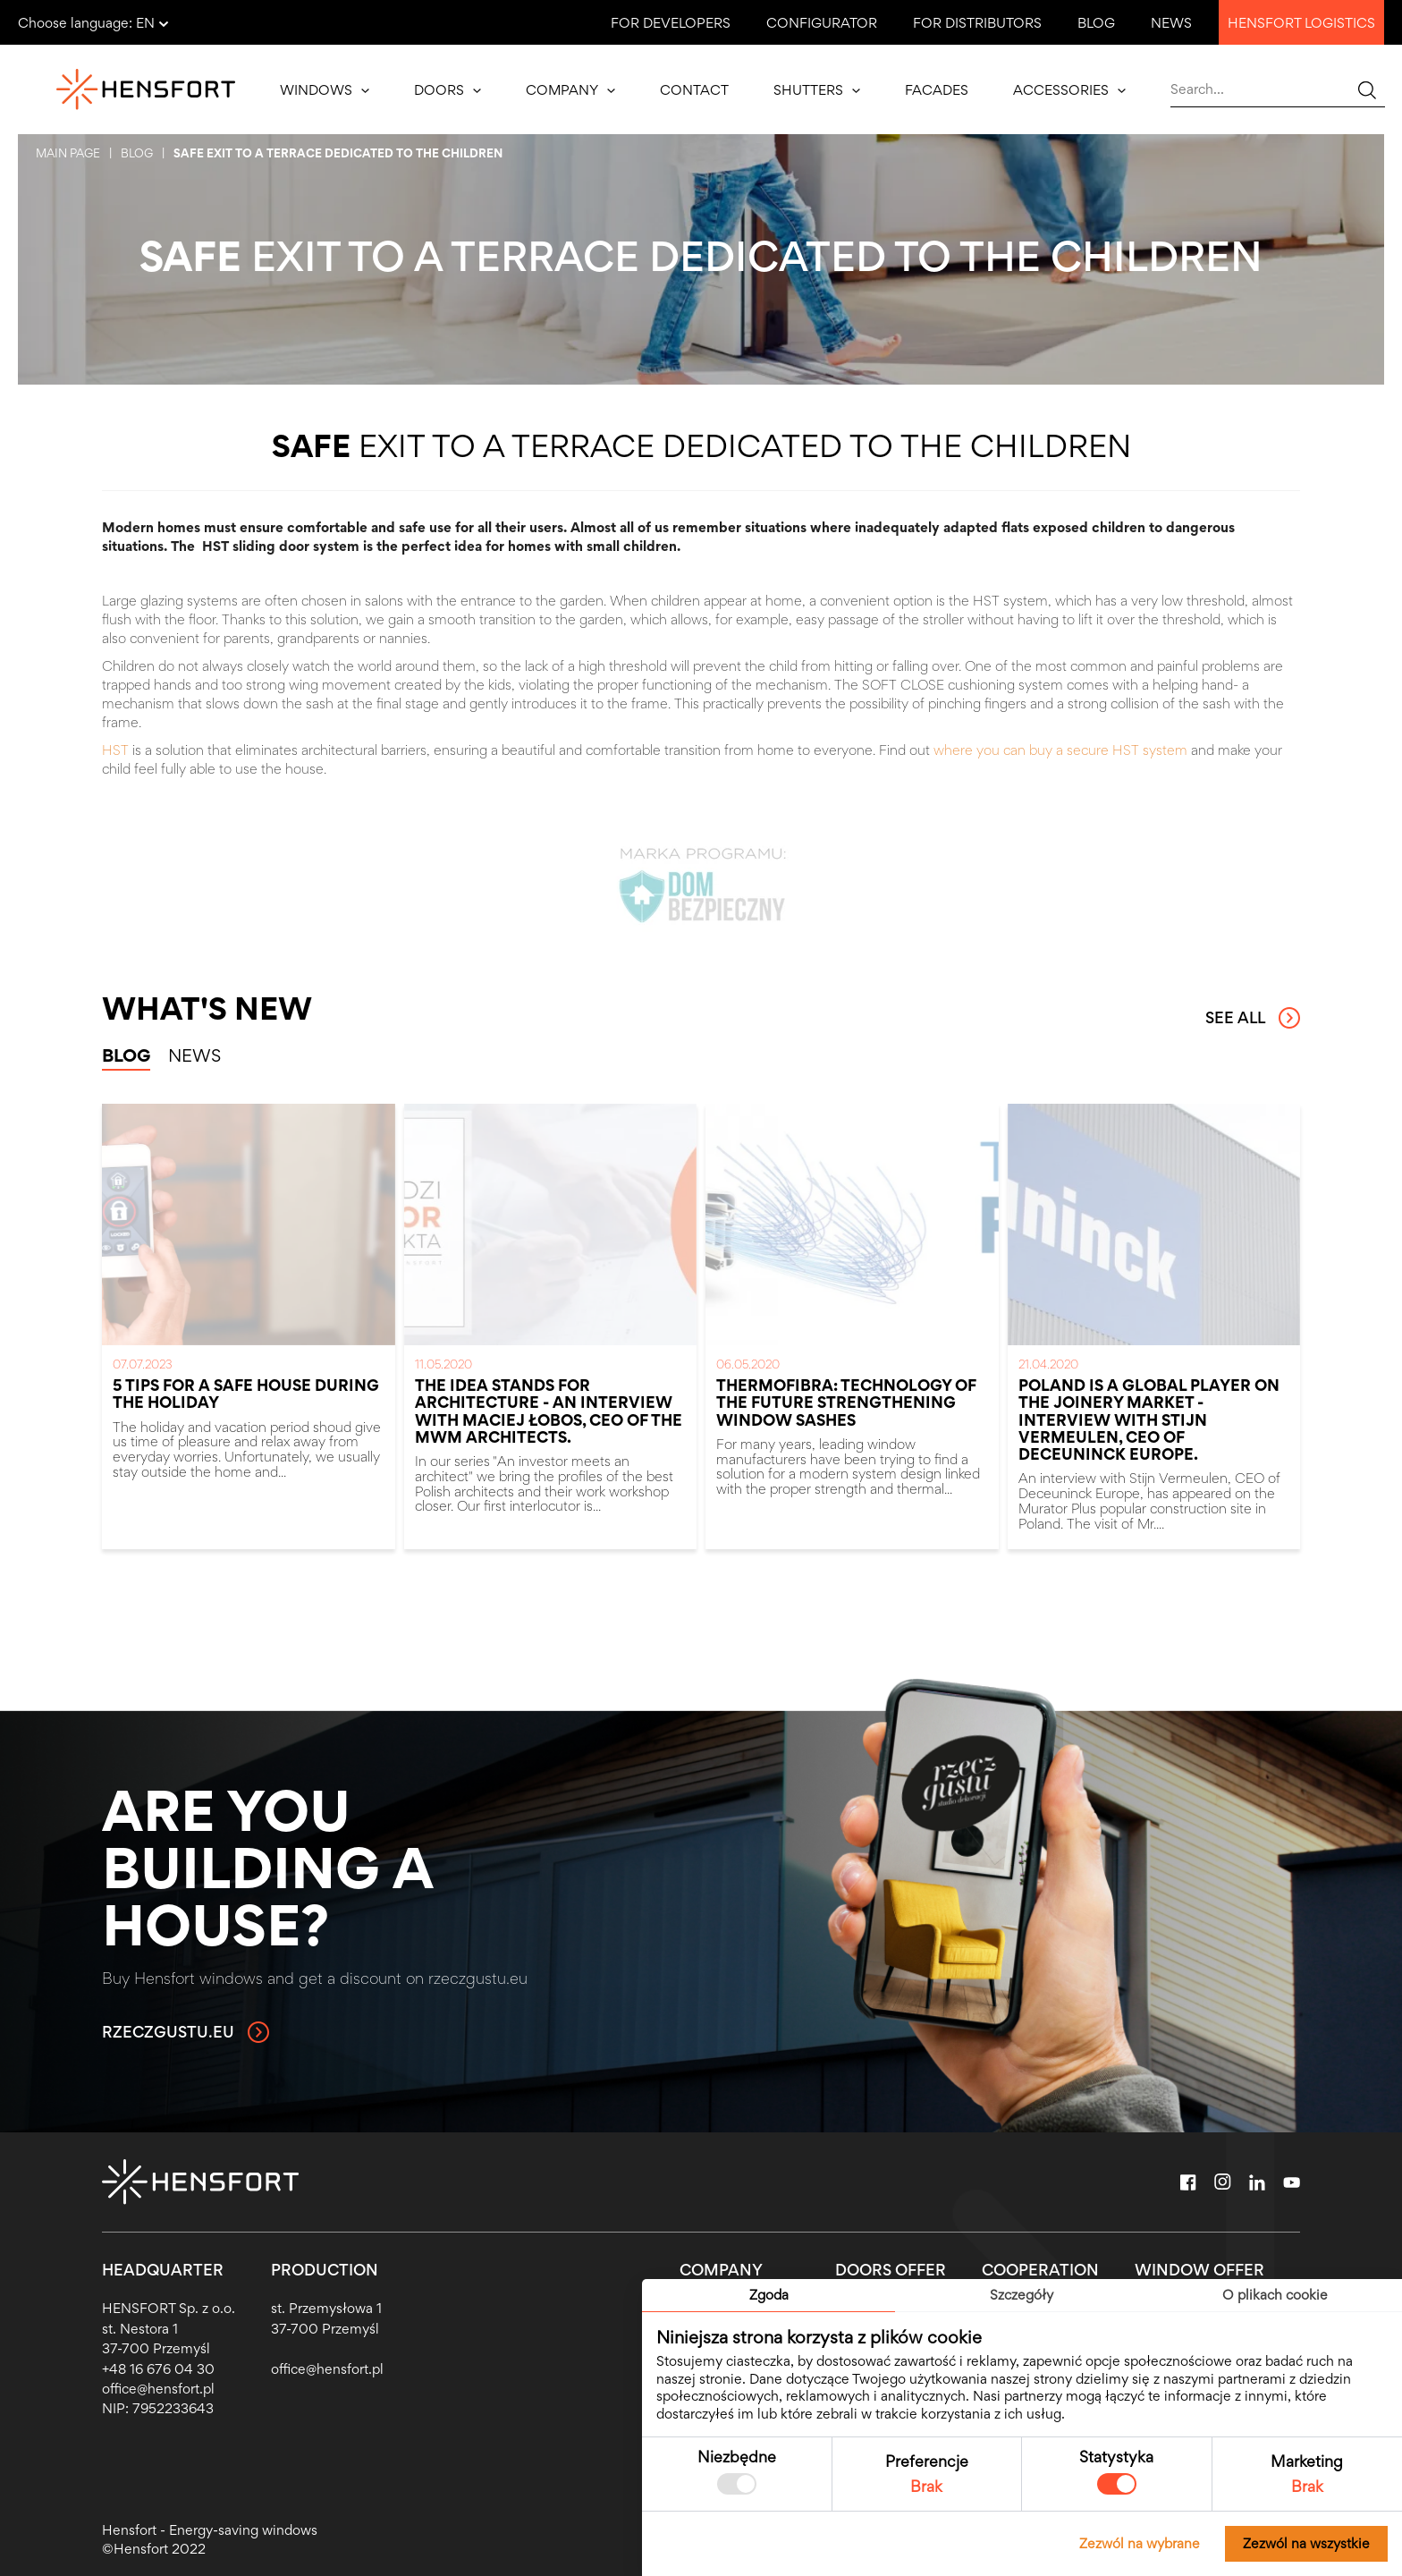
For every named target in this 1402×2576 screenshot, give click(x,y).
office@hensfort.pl (158, 2388)
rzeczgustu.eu (185, 2032)
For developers (671, 22)
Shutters (816, 89)
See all (1252, 1018)
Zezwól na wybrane (1139, 2543)
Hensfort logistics (1301, 22)
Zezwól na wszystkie (1306, 2543)
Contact (694, 89)
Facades (936, 89)
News (1171, 22)
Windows (324, 89)
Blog (1096, 22)
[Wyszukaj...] (1367, 89)
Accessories (1069, 89)
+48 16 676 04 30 (158, 2368)
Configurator (821, 22)
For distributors (977, 22)
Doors (447, 89)
